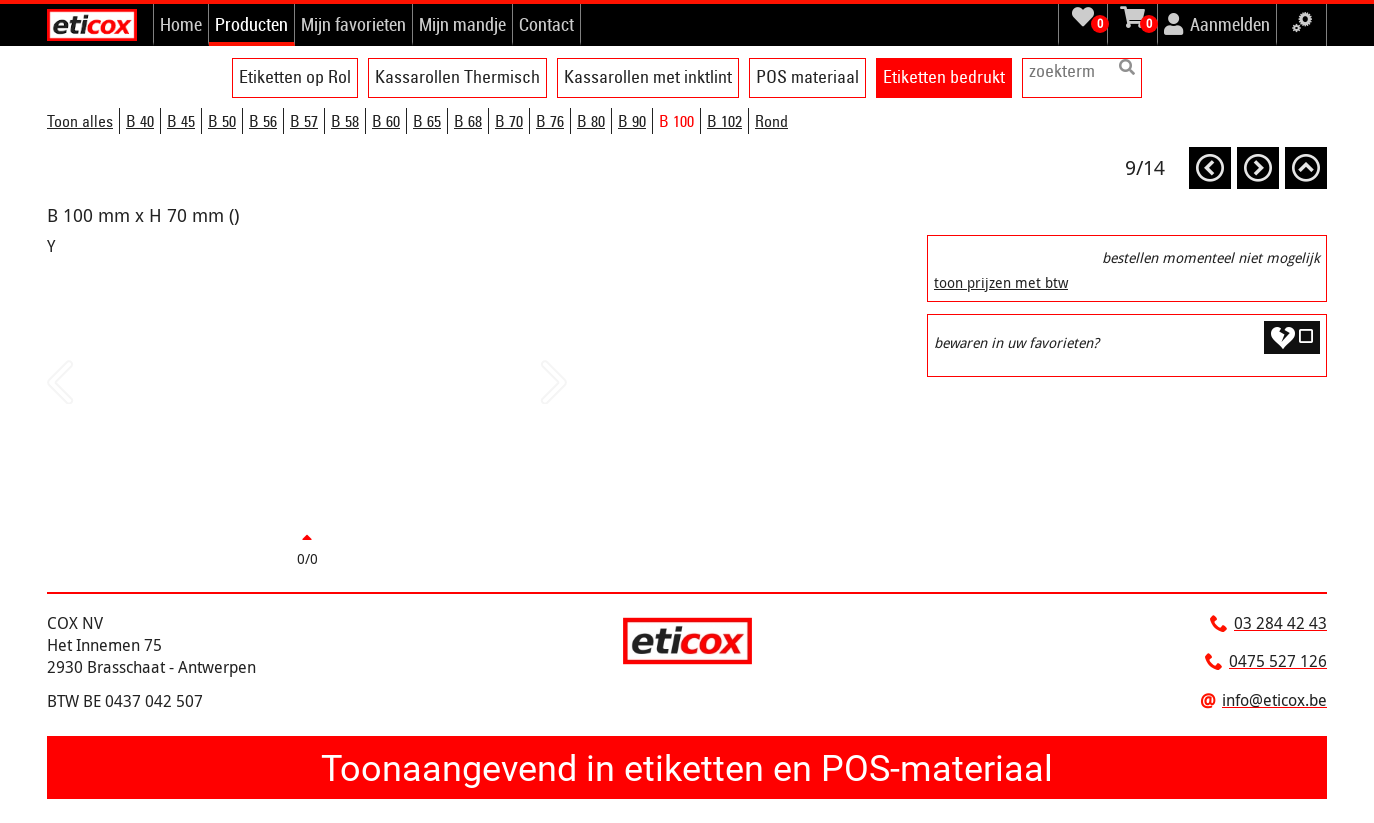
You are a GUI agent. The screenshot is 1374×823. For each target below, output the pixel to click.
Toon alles (80, 121)
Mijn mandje (462, 24)
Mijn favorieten (353, 24)
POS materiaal (807, 76)
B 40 (140, 121)
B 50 (222, 121)
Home (181, 24)
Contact (546, 24)
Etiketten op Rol (295, 76)
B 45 (181, 121)
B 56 (263, 121)
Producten (251, 24)
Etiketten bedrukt (944, 76)
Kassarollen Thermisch (457, 76)
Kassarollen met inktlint (648, 76)
